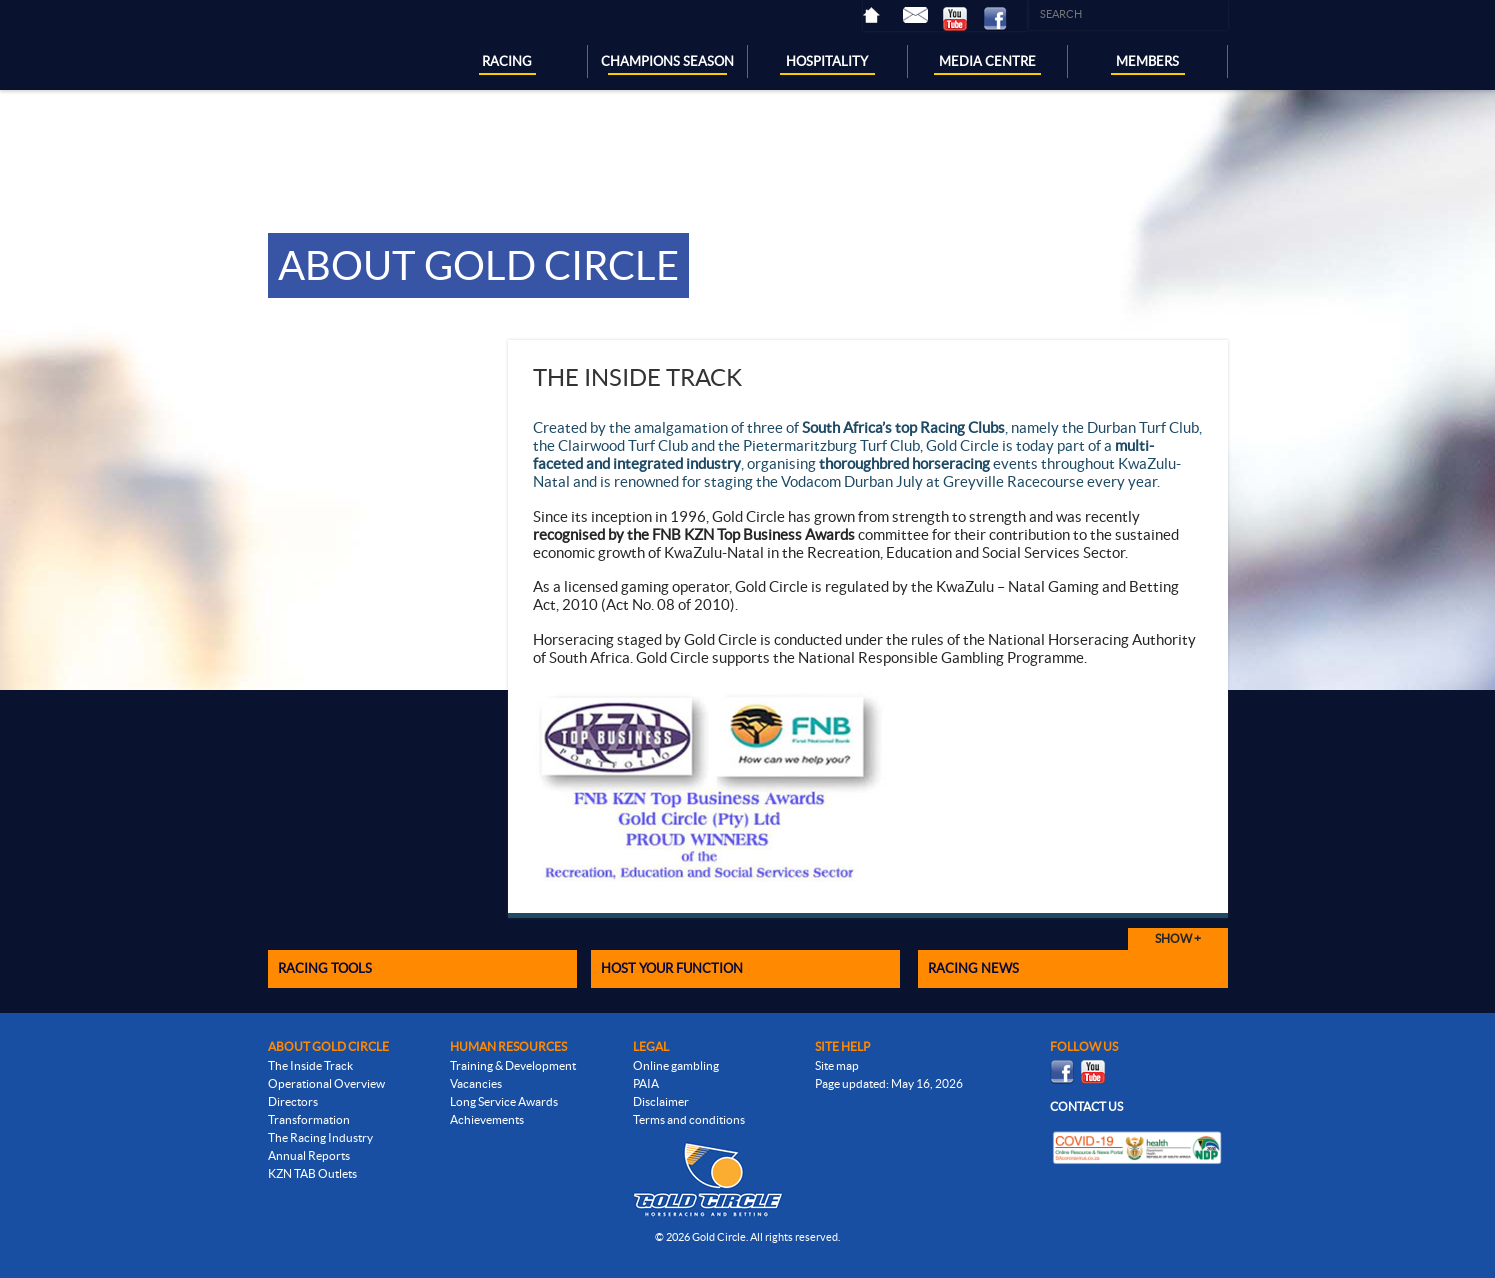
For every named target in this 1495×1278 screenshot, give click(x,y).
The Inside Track (310, 1065)
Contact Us (923, 15)
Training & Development (513, 1065)
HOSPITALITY (827, 61)
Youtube (963, 19)
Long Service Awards (504, 1101)
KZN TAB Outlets (312, 1173)
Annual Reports (309, 1155)
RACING (507, 61)
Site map (837, 1065)
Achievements (487, 1119)
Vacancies (476, 1083)
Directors (293, 1101)
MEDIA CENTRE (987, 61)
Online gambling (676, 1065)
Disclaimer (661, 1101)
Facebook (1003, 19)
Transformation (309, 1119)
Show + (1178, 938)
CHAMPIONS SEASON (667, 61)
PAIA (646, 1083)
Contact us (1086, 1106)
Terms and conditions (689, 1119)
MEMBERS (1147, 61)
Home (883, 15)
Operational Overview (326, 1083)
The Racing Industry (320, 1137)
